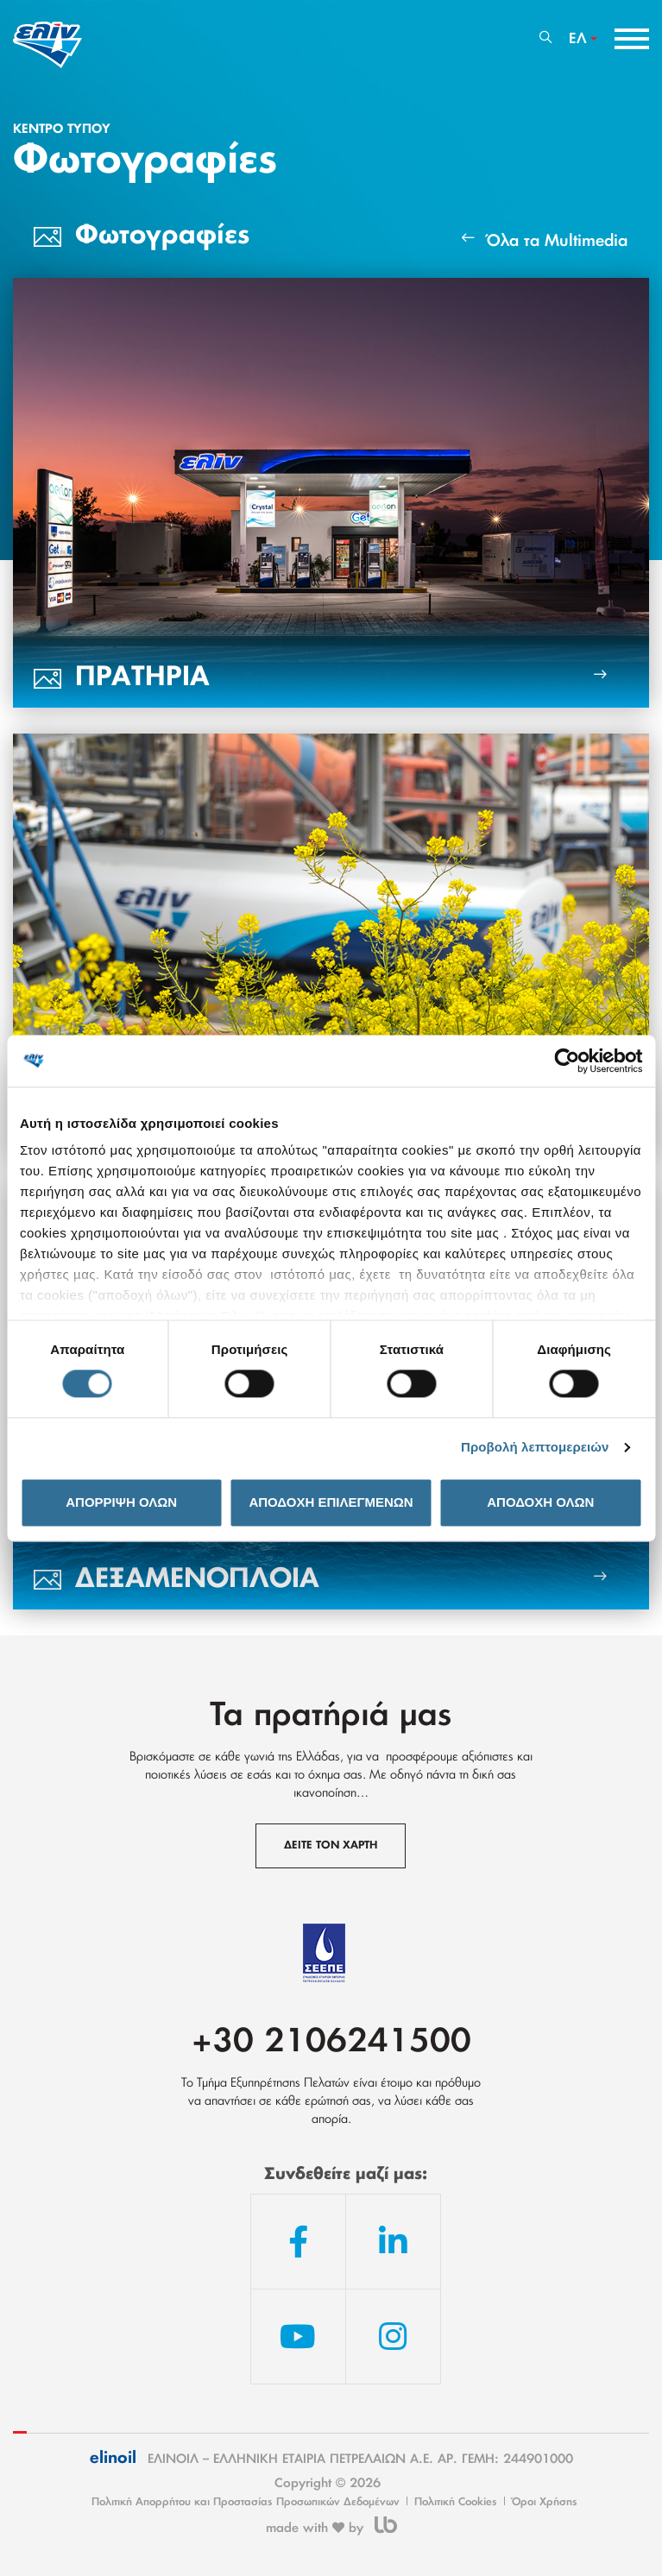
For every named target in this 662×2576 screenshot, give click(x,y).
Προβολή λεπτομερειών (535, 1447)
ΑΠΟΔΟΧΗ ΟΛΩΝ (540, 1502)
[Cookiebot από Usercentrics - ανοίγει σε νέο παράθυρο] (566, 1061)
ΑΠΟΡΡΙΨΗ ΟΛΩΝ (121, 1502)
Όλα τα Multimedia (544, 239)
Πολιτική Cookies (455, 2502)
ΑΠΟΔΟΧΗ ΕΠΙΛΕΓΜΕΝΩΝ (331, 1502)
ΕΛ (578, 39)
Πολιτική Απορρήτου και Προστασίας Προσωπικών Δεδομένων (245, 2502)
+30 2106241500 (331, 2041)
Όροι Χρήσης (544, 2502)
